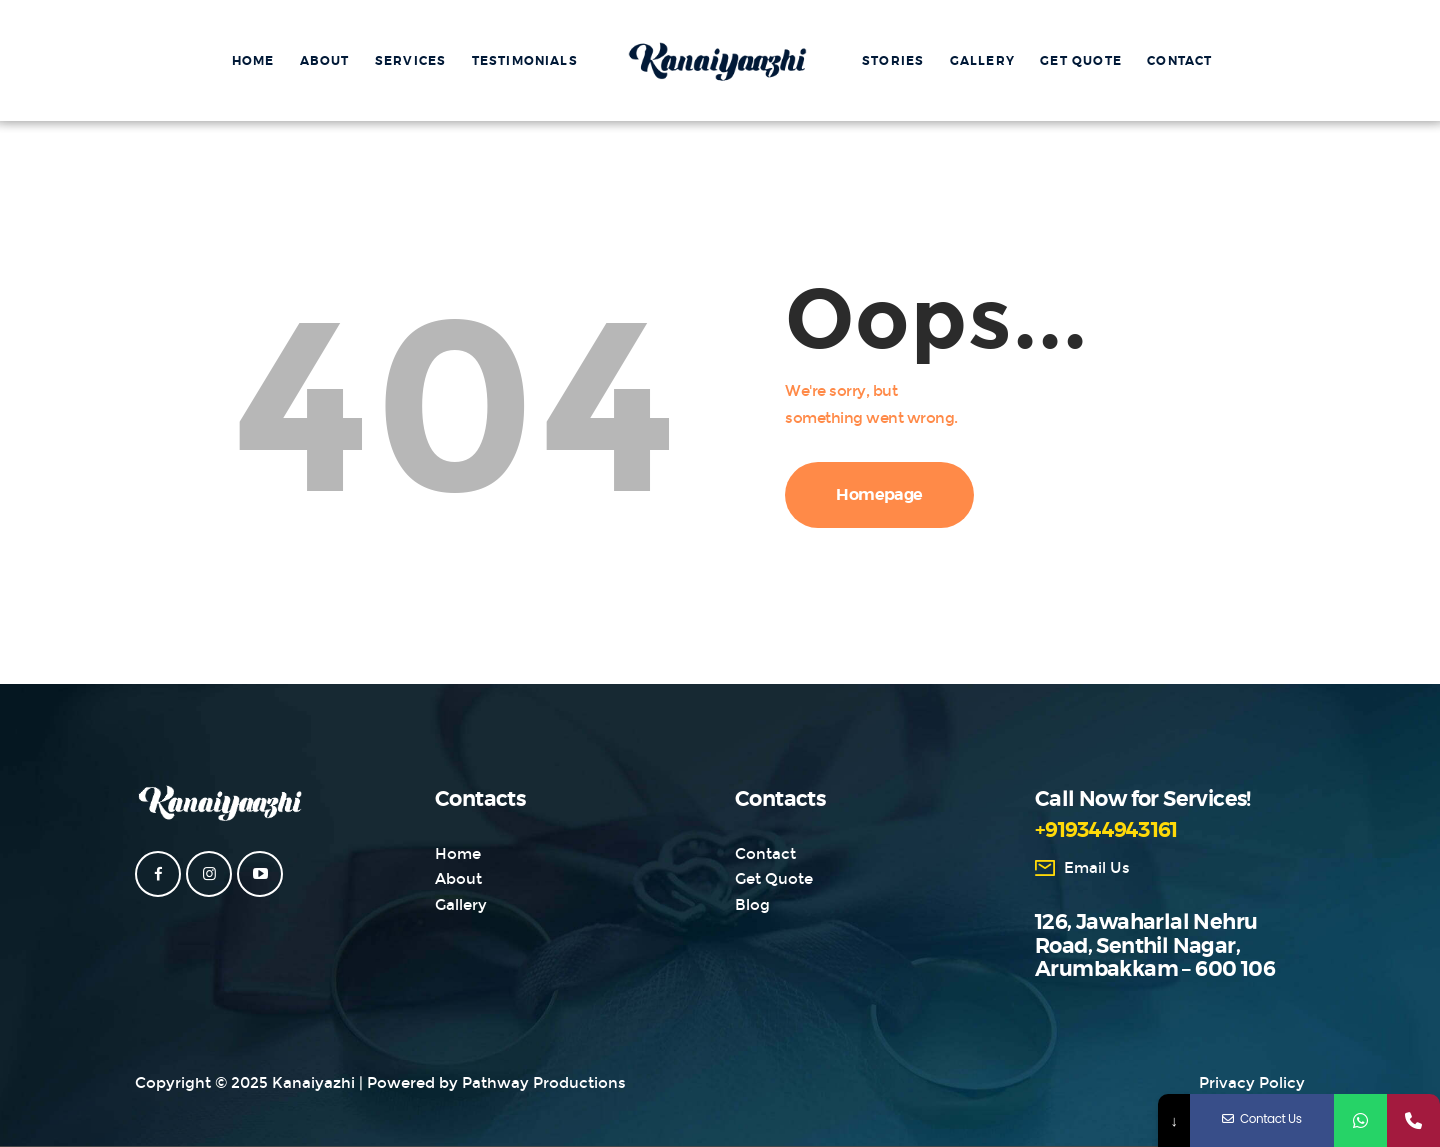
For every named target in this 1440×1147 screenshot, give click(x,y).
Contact (765, 854)
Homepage (879, 495)
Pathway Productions (544, 1083)
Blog (752, 905)
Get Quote (774, 879)
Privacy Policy (1252, 1083)
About (458, 879)
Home (458, 854)
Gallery (461, 905)
